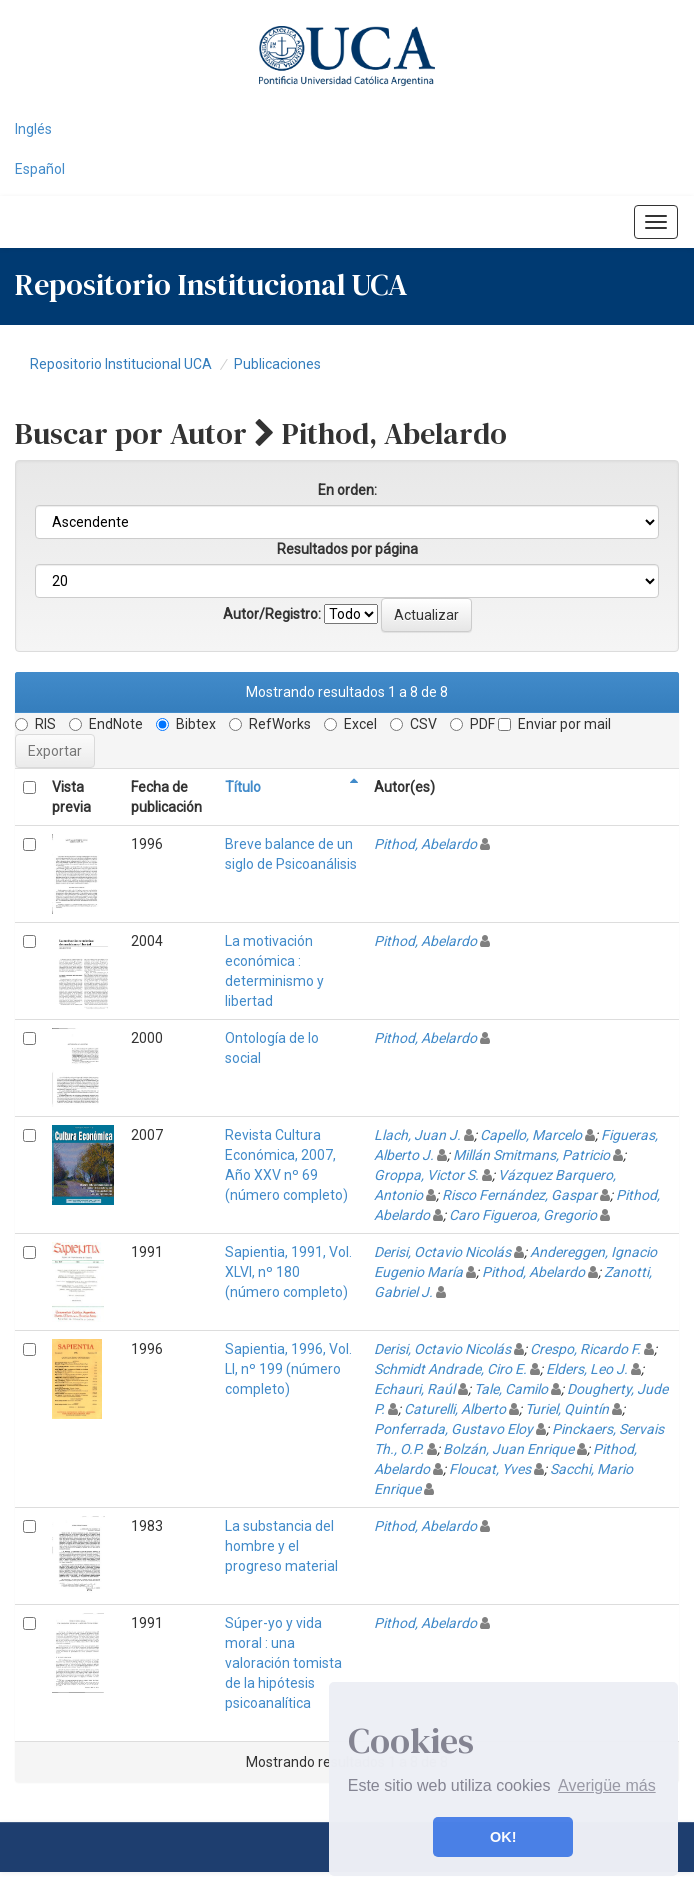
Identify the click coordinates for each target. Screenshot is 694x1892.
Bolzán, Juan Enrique (508, 1449)
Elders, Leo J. (587, 1369)
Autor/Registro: (272, 614)
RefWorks (270, 724)
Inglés (33, 129)
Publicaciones (277, 364)
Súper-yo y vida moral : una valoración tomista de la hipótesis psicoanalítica (283, 1663)
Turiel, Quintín (567, 1409)
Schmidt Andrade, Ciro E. (450, 1369)
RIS (35, 724)
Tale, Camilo (511, 1389)
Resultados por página (347, 549)
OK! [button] (503, 1837)
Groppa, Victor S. (426, 1175)
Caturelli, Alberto (455, 1409)
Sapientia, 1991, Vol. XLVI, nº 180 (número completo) (288, 1272)
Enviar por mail (554, 724)
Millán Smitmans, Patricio (531, 1155)
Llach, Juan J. (417, 1135)
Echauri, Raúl (414, 1389)
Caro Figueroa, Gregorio (523, 1215)
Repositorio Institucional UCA (121, 364)
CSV (413, 724)
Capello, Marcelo (531, 1135)
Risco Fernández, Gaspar (519, 1195)
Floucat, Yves (490, 1469)
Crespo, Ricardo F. (585, 1349)
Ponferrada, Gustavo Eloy (453, 1429)
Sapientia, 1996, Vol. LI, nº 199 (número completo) (288, 1369)
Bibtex (186, 724)
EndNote (106, 724)
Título (243, 787)
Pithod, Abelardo (425, 844)
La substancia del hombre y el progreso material (281, 1546)
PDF (472, 724)
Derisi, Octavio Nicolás (442, 1252)
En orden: (347, 490)
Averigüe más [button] (607, 1785)
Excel (350, 724)
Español (40, 169)
